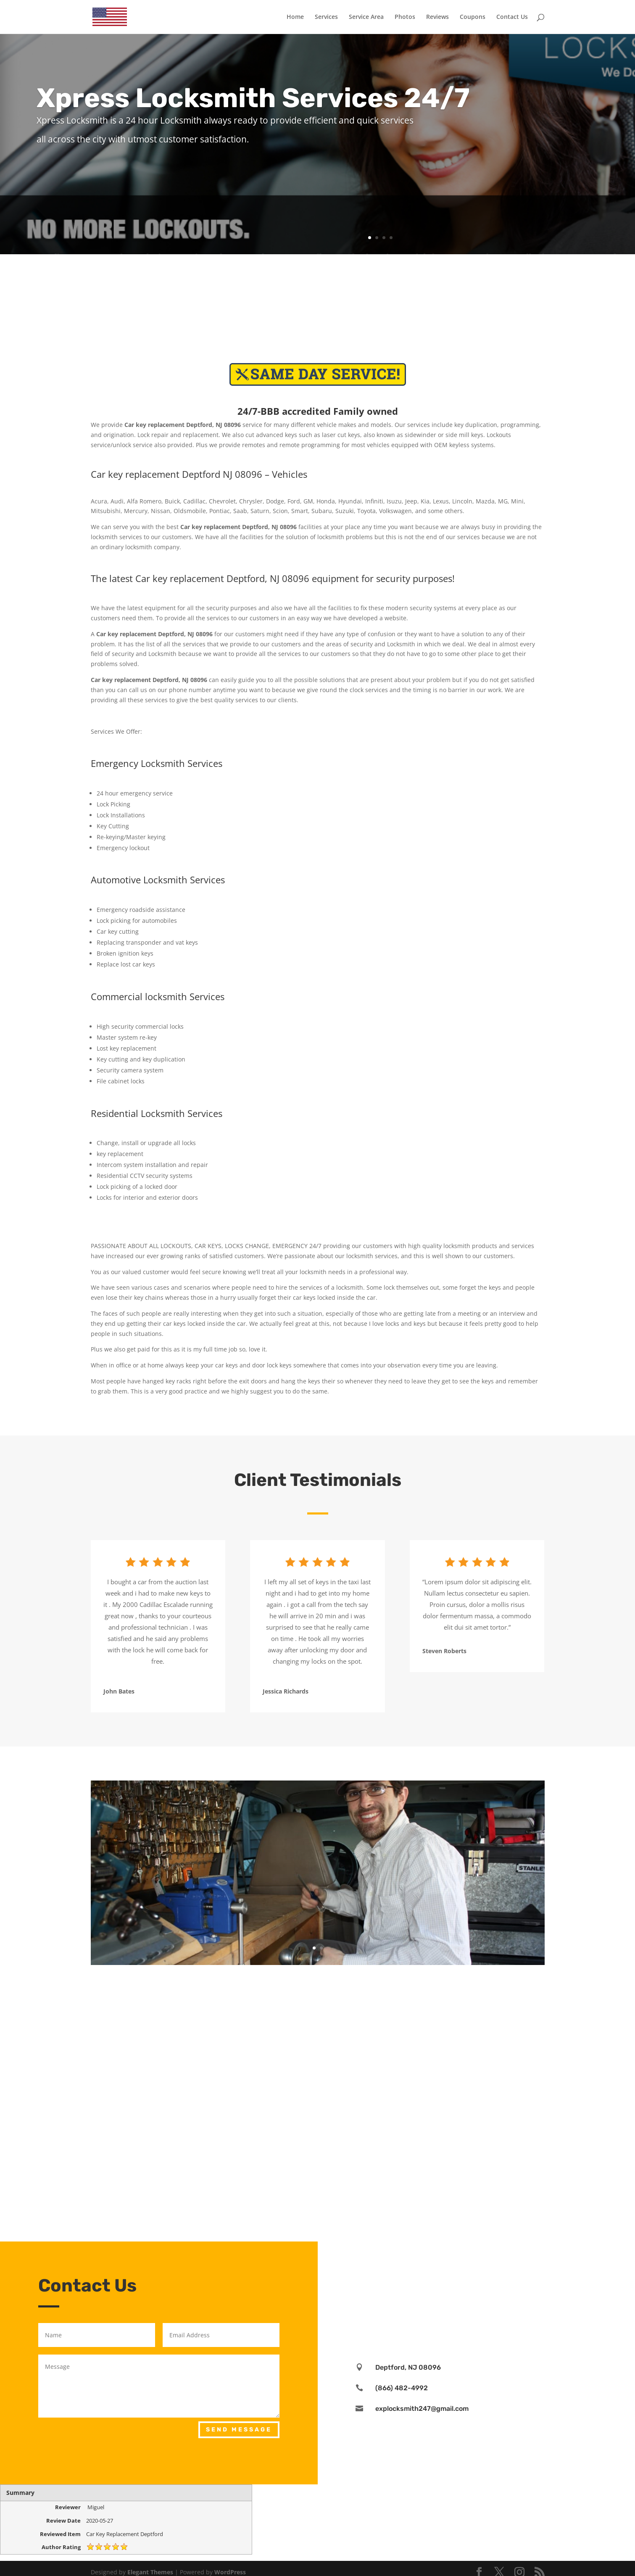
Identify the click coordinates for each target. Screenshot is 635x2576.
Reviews (437, 17)
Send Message (239, 2429)
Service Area (366, 17)
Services (326, 17)
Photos (405, 17)
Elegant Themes (150, 2572)
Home (295, 17)
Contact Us (512, 17)
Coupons (472, 17)
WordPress (230, 2572)
